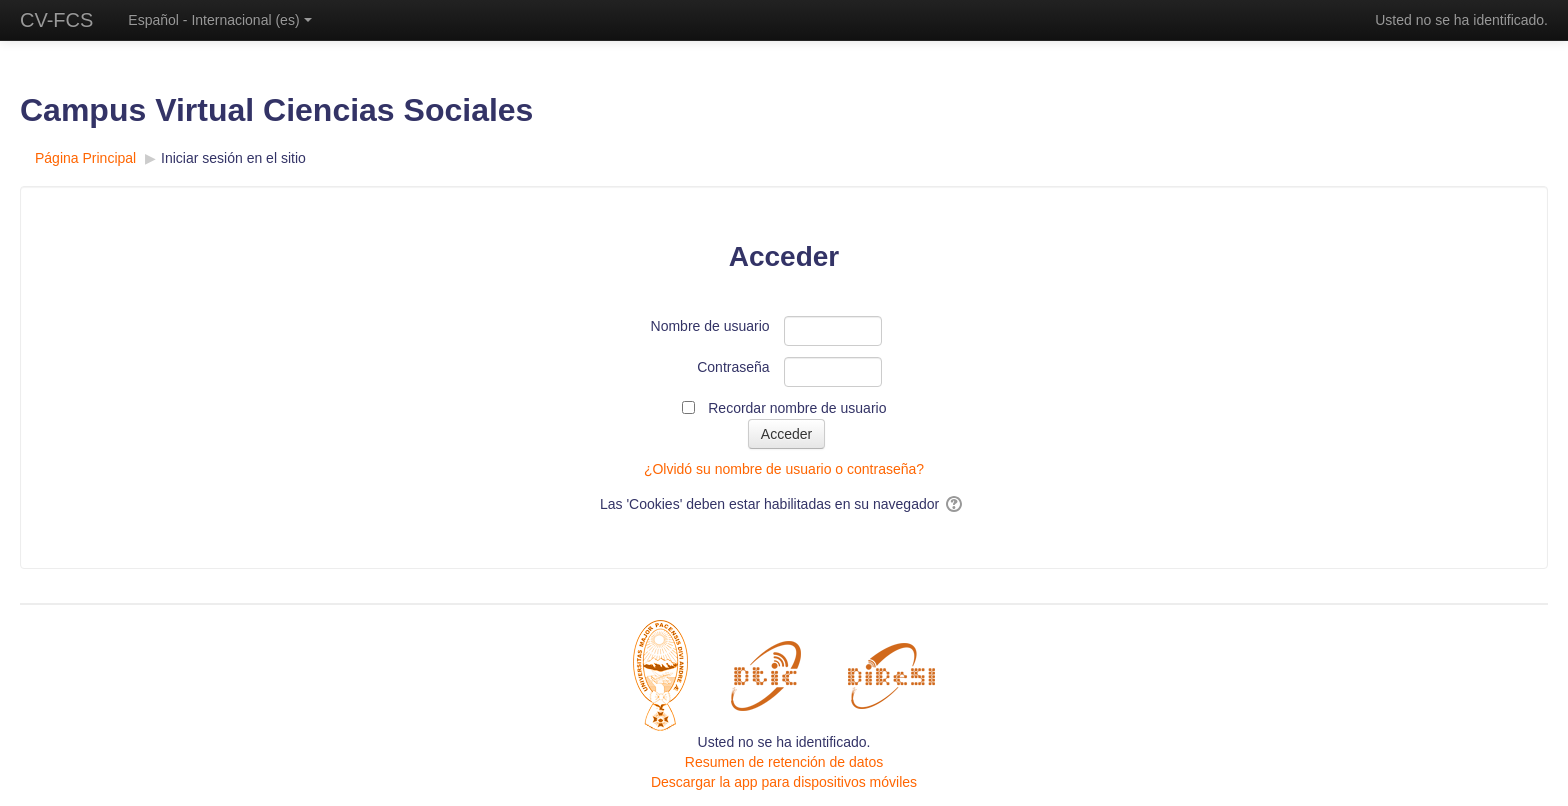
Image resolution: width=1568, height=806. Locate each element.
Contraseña (733, 367)
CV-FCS (56, 20)
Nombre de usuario (710, 326)
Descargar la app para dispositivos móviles (784, 782)
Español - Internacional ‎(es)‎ (219, 20)
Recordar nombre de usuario (797, 408)
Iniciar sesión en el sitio (233, 158)
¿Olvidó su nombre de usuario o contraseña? (784, 469)
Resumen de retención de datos (784, 762)
